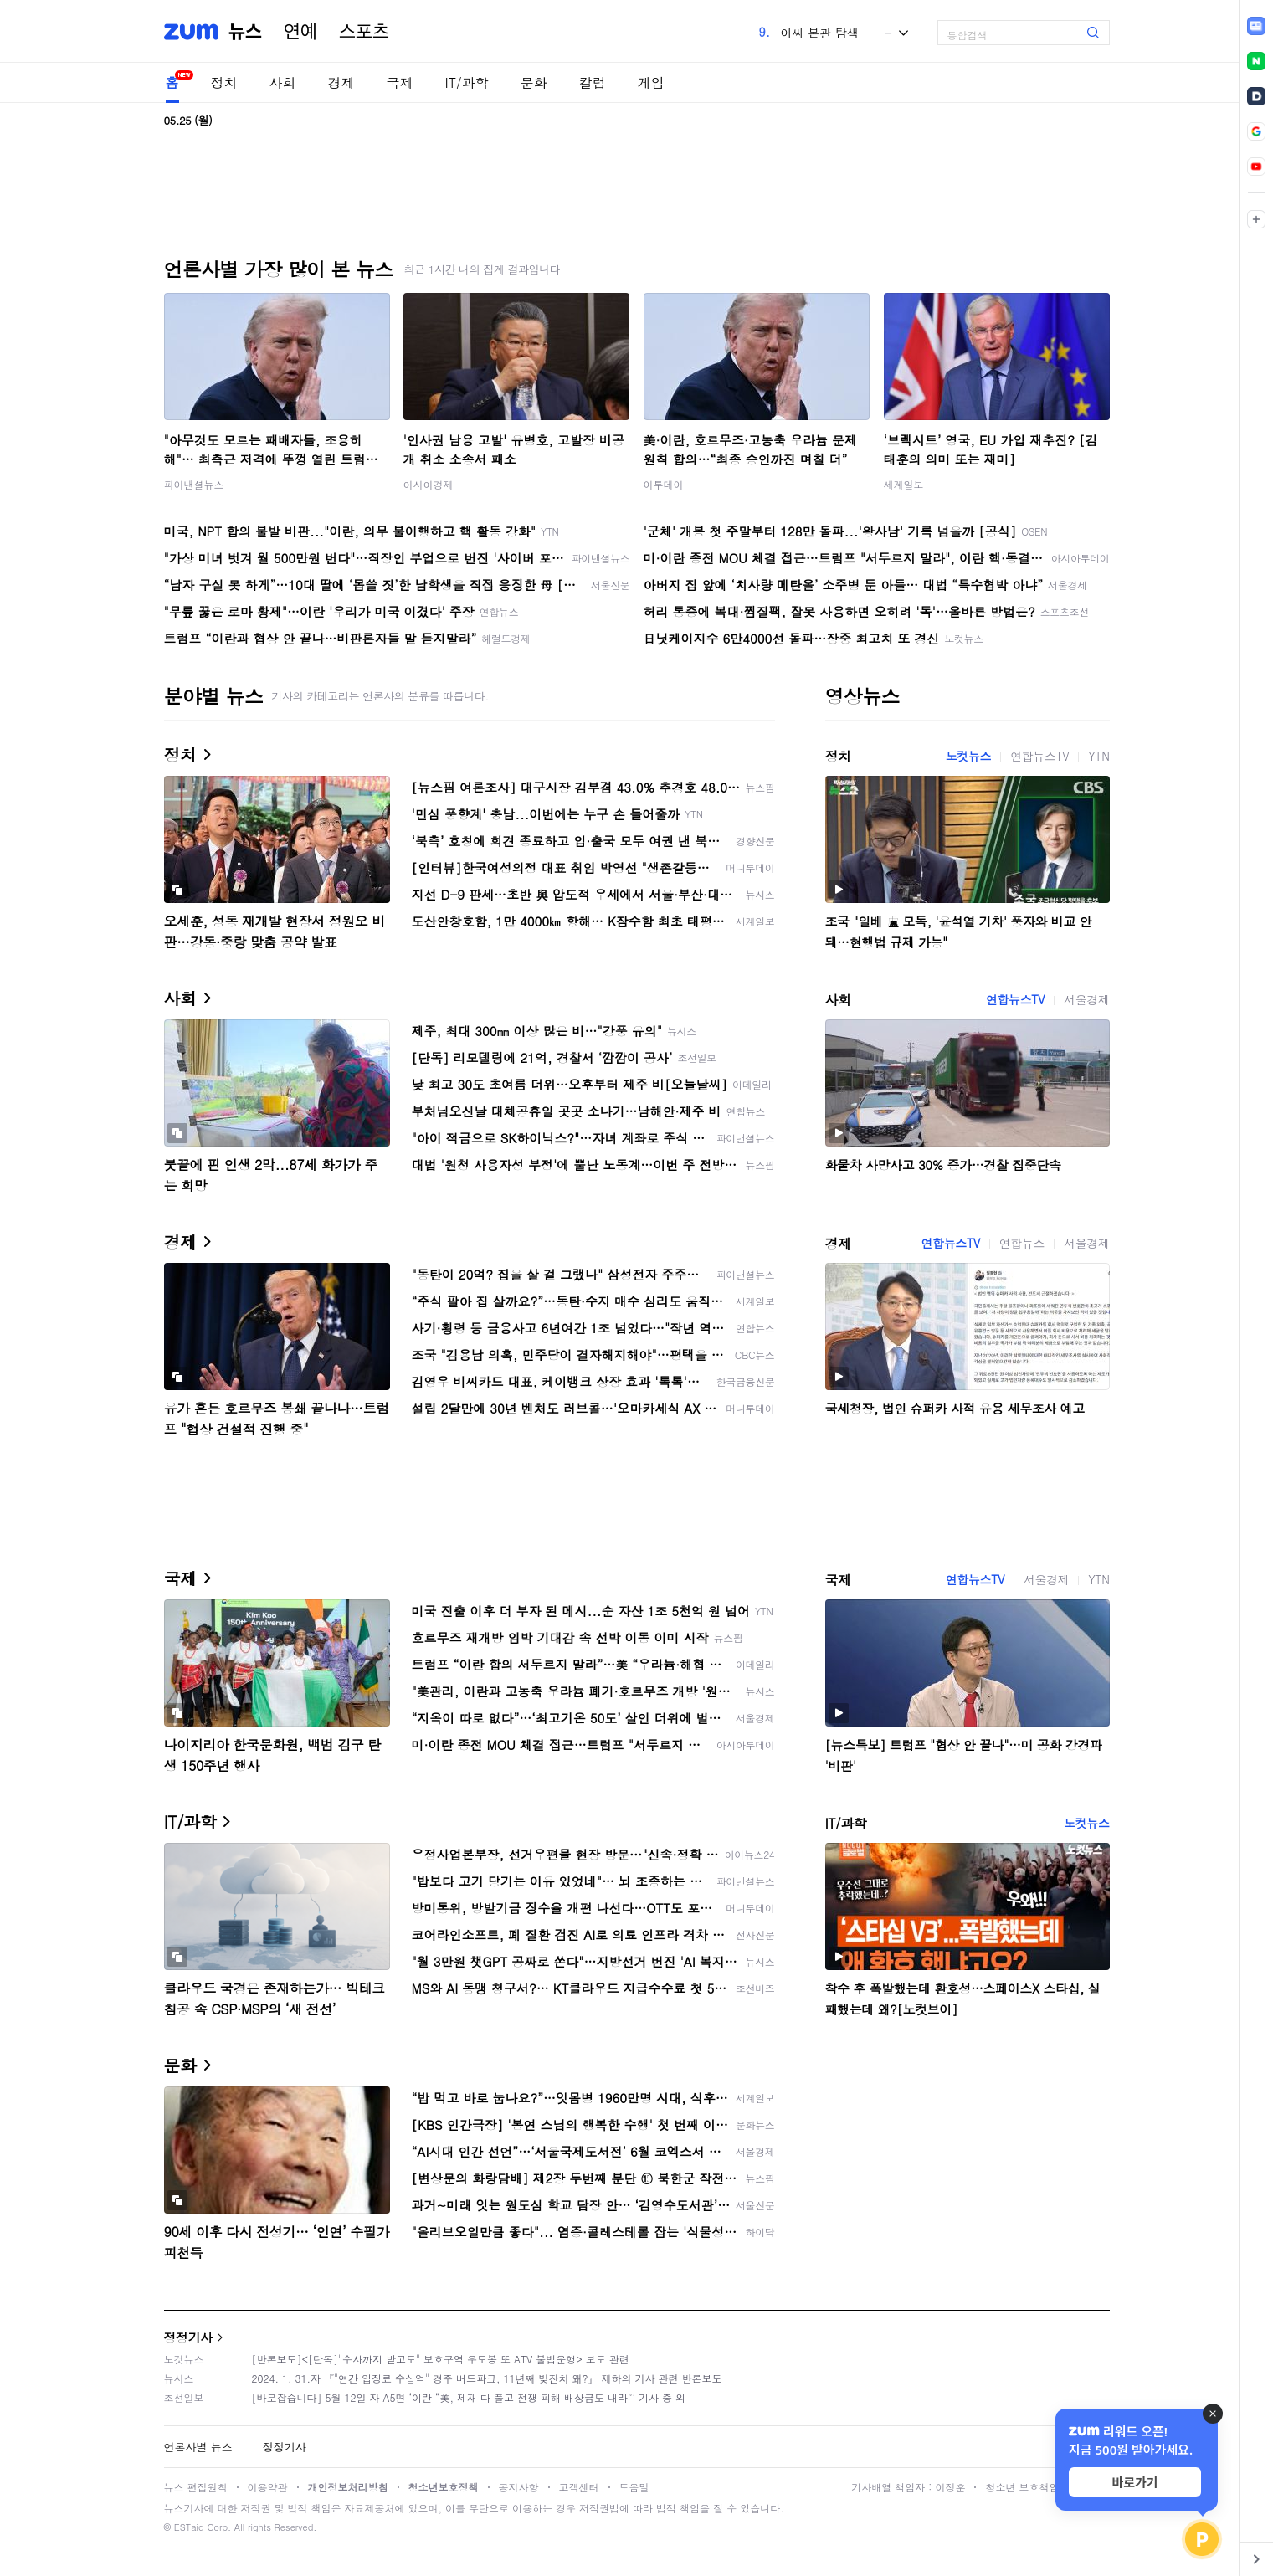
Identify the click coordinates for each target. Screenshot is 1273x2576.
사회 (282, 82)
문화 (534, 82)
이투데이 (664, 484)
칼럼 (592, 82)
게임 (651, 82)
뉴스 (245, 32)
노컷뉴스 (968, 755)
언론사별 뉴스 (198, 2447)
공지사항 (519, 2487)
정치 (224, 82)
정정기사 (188, 2337)
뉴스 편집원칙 (196, 2487)
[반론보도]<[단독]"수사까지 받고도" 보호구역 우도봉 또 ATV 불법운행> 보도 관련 (440, 2359)
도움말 (634, 2487)
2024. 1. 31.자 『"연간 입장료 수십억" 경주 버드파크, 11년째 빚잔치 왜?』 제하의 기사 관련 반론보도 (487, 2378)
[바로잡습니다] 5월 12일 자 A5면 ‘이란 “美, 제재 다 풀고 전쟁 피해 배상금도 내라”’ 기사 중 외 (469, 2397)
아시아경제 (428, 484)
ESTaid (189, 2527)
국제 (400, 82)
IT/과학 (467, 82)
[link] (1256, 26)
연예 (300, 32)
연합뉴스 (1022, 1242)
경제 (341, 82)
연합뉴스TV (1039, 755)
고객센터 (579, 2487)
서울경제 (1086, 999)
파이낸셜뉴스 (194, 484)
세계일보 (904, 484)
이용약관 (268, 2487)
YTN (1098, 755)
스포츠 (364, 32)
